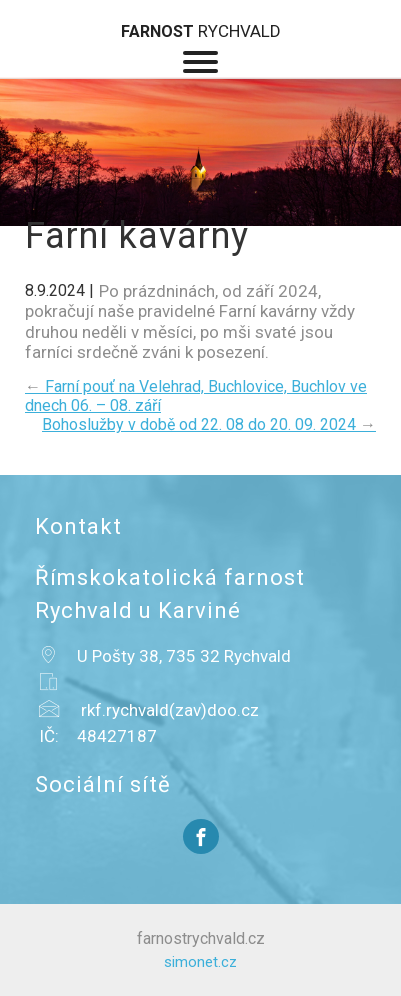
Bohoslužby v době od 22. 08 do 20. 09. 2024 (209, 424)
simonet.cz (200, 962)
